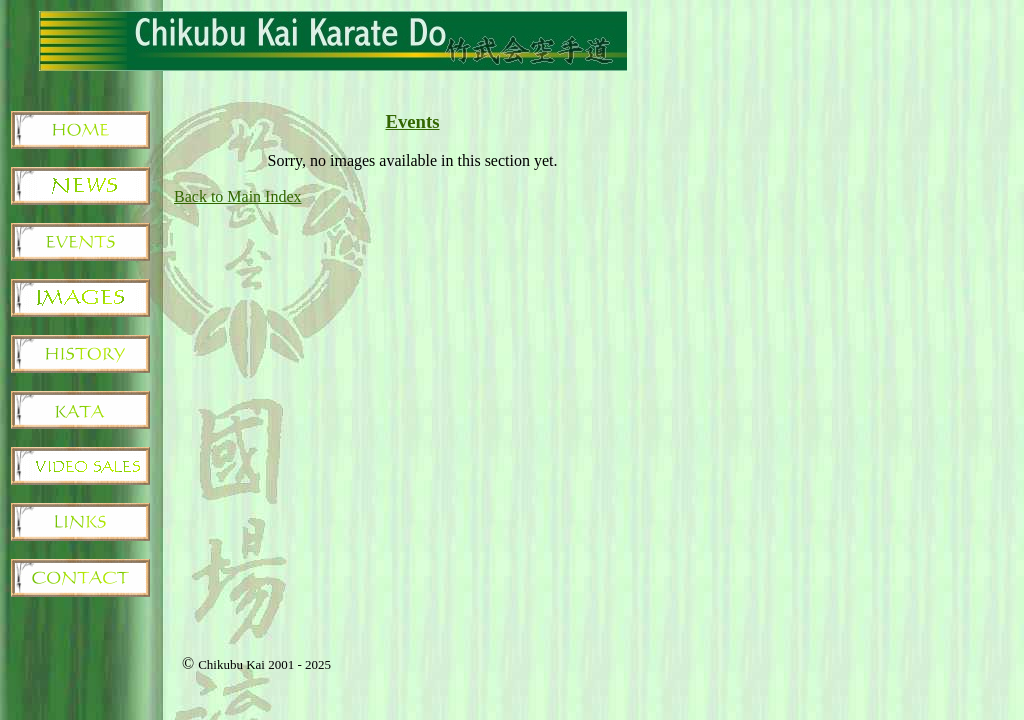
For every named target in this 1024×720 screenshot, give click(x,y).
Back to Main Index (238, 196)
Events (412, 121)
